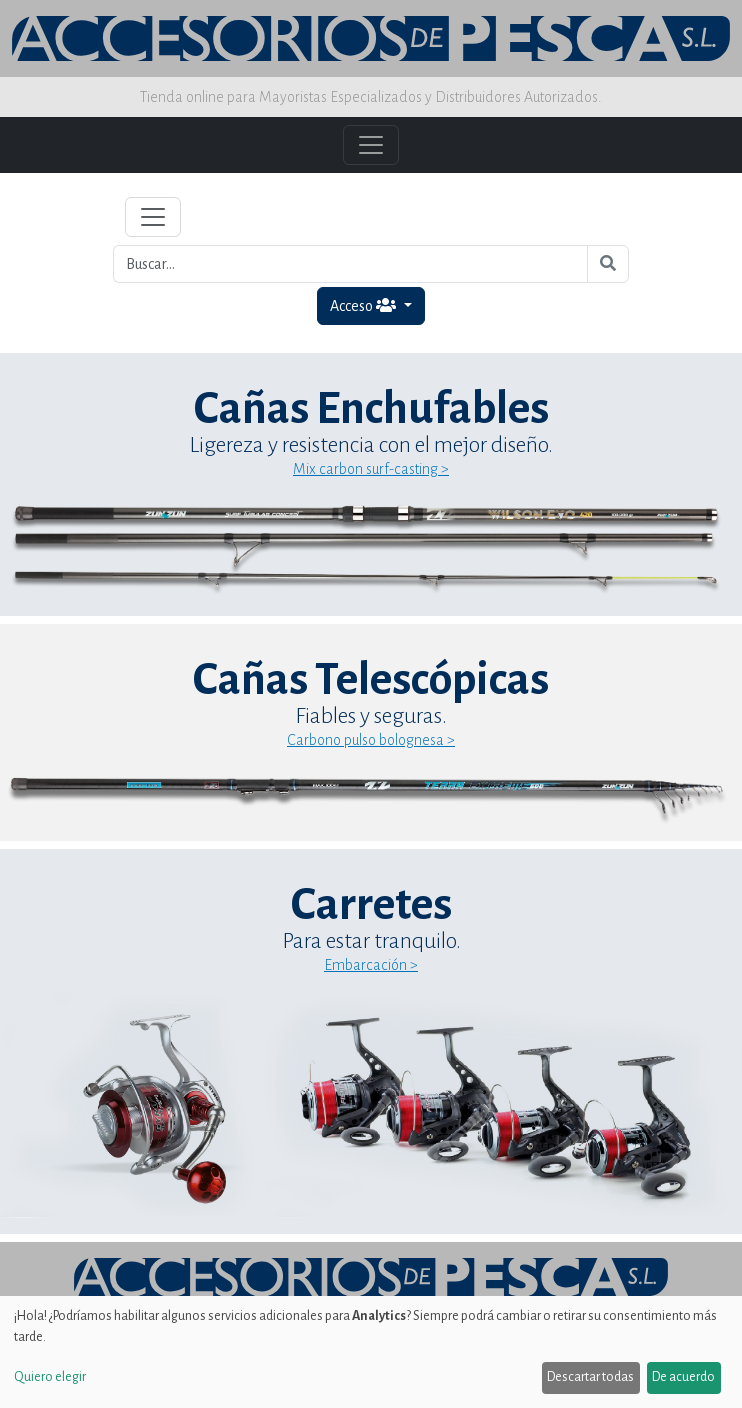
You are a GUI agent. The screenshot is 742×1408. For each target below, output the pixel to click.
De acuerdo (683, 1377)
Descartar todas (590, 1377)
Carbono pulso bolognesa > (371, 740)
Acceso (364, 305)
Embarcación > (371, 965)
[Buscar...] (350, 264)
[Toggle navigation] (153, 217)
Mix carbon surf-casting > (371, 469)
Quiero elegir (50, 1377)
